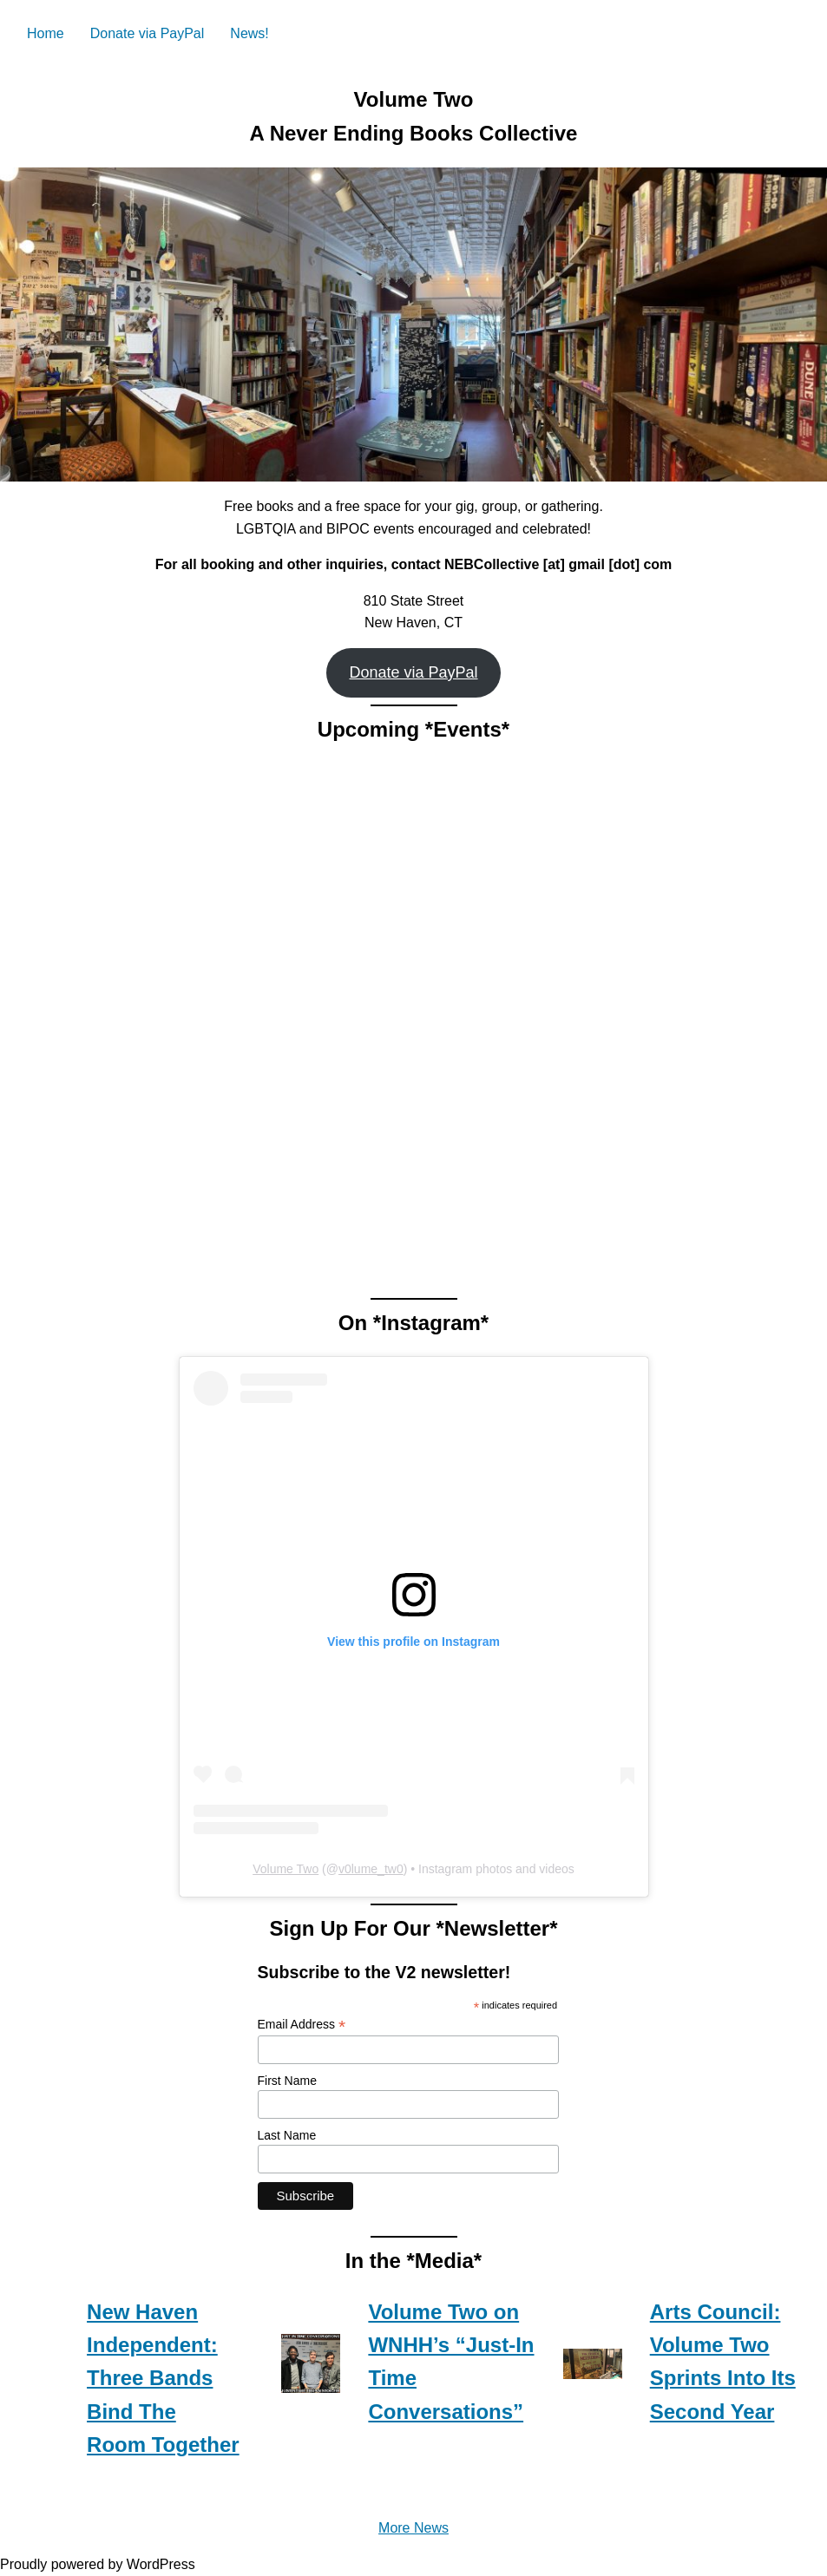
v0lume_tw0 (371, 1869)
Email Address (302, 2024)
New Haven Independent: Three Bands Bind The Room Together (163, 2378)
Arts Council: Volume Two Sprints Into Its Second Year (723, 2361)
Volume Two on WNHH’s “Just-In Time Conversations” (451, 2361)
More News (413, 2527)
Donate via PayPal (147, 33)
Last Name (287, 2135)
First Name (287, 2081)
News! (249, 33)
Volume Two (285, 1869)
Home (45, 33)
